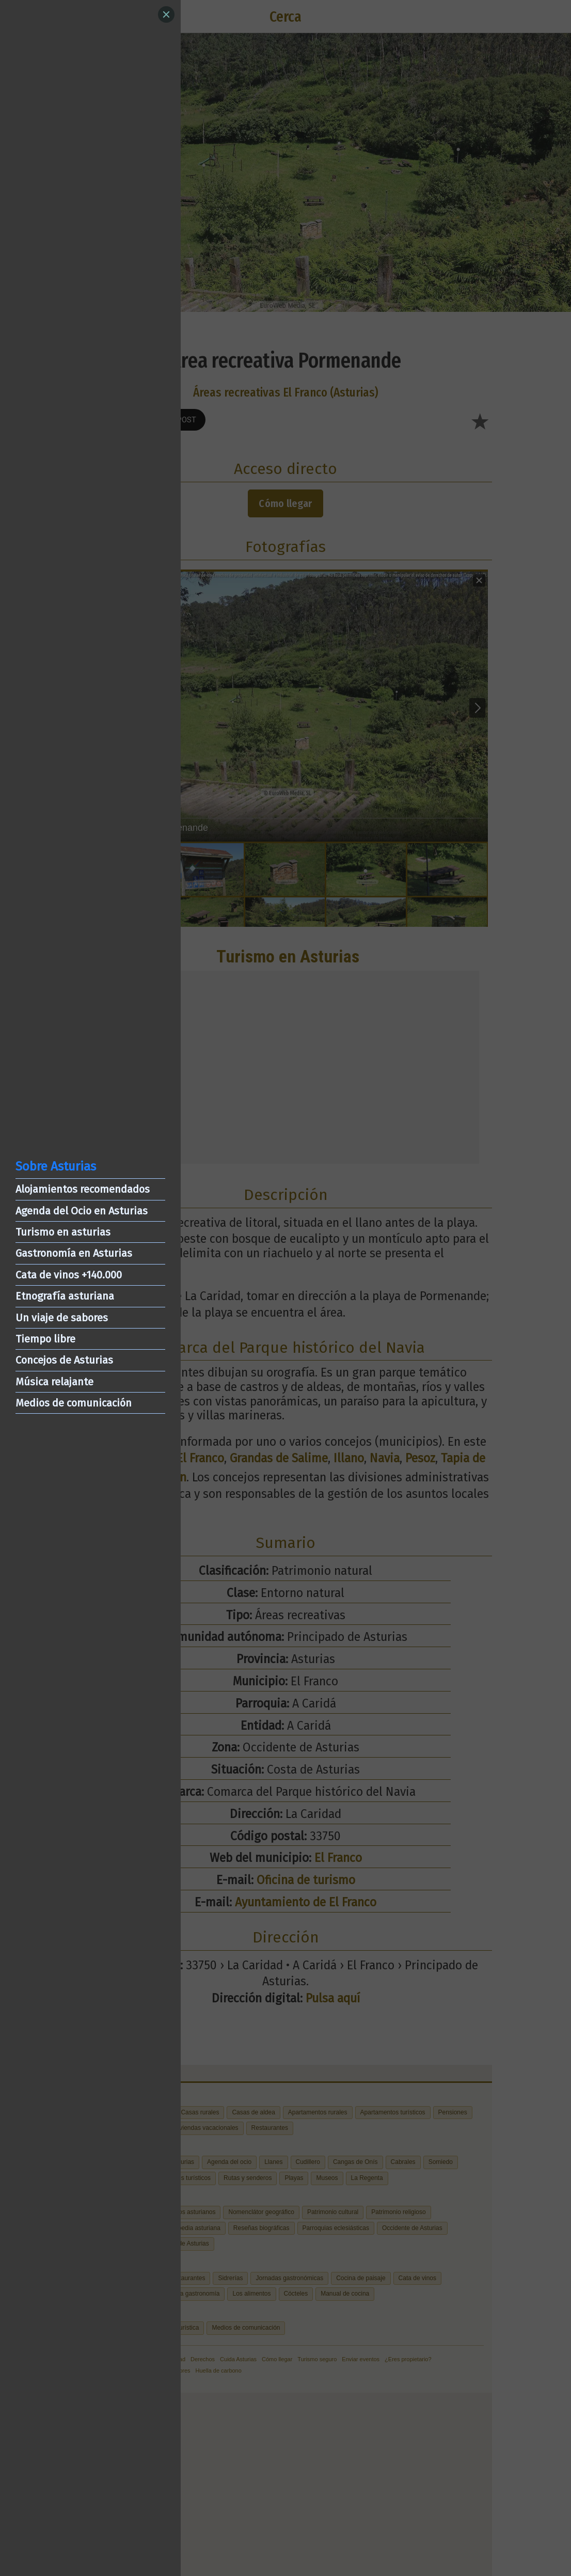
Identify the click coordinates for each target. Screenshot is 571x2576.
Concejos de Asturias (64, 1360)
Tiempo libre (45, 1339)
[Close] (166, 14)
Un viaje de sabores (61, 1317)
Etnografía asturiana (64, 1296)
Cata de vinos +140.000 (68, 1275)
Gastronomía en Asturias (73, 1253)
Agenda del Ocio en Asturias (81, 1211)
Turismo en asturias (62, 1232)
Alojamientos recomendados (82, 1189)
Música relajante (54, 1382)
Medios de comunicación (73, 1403)
